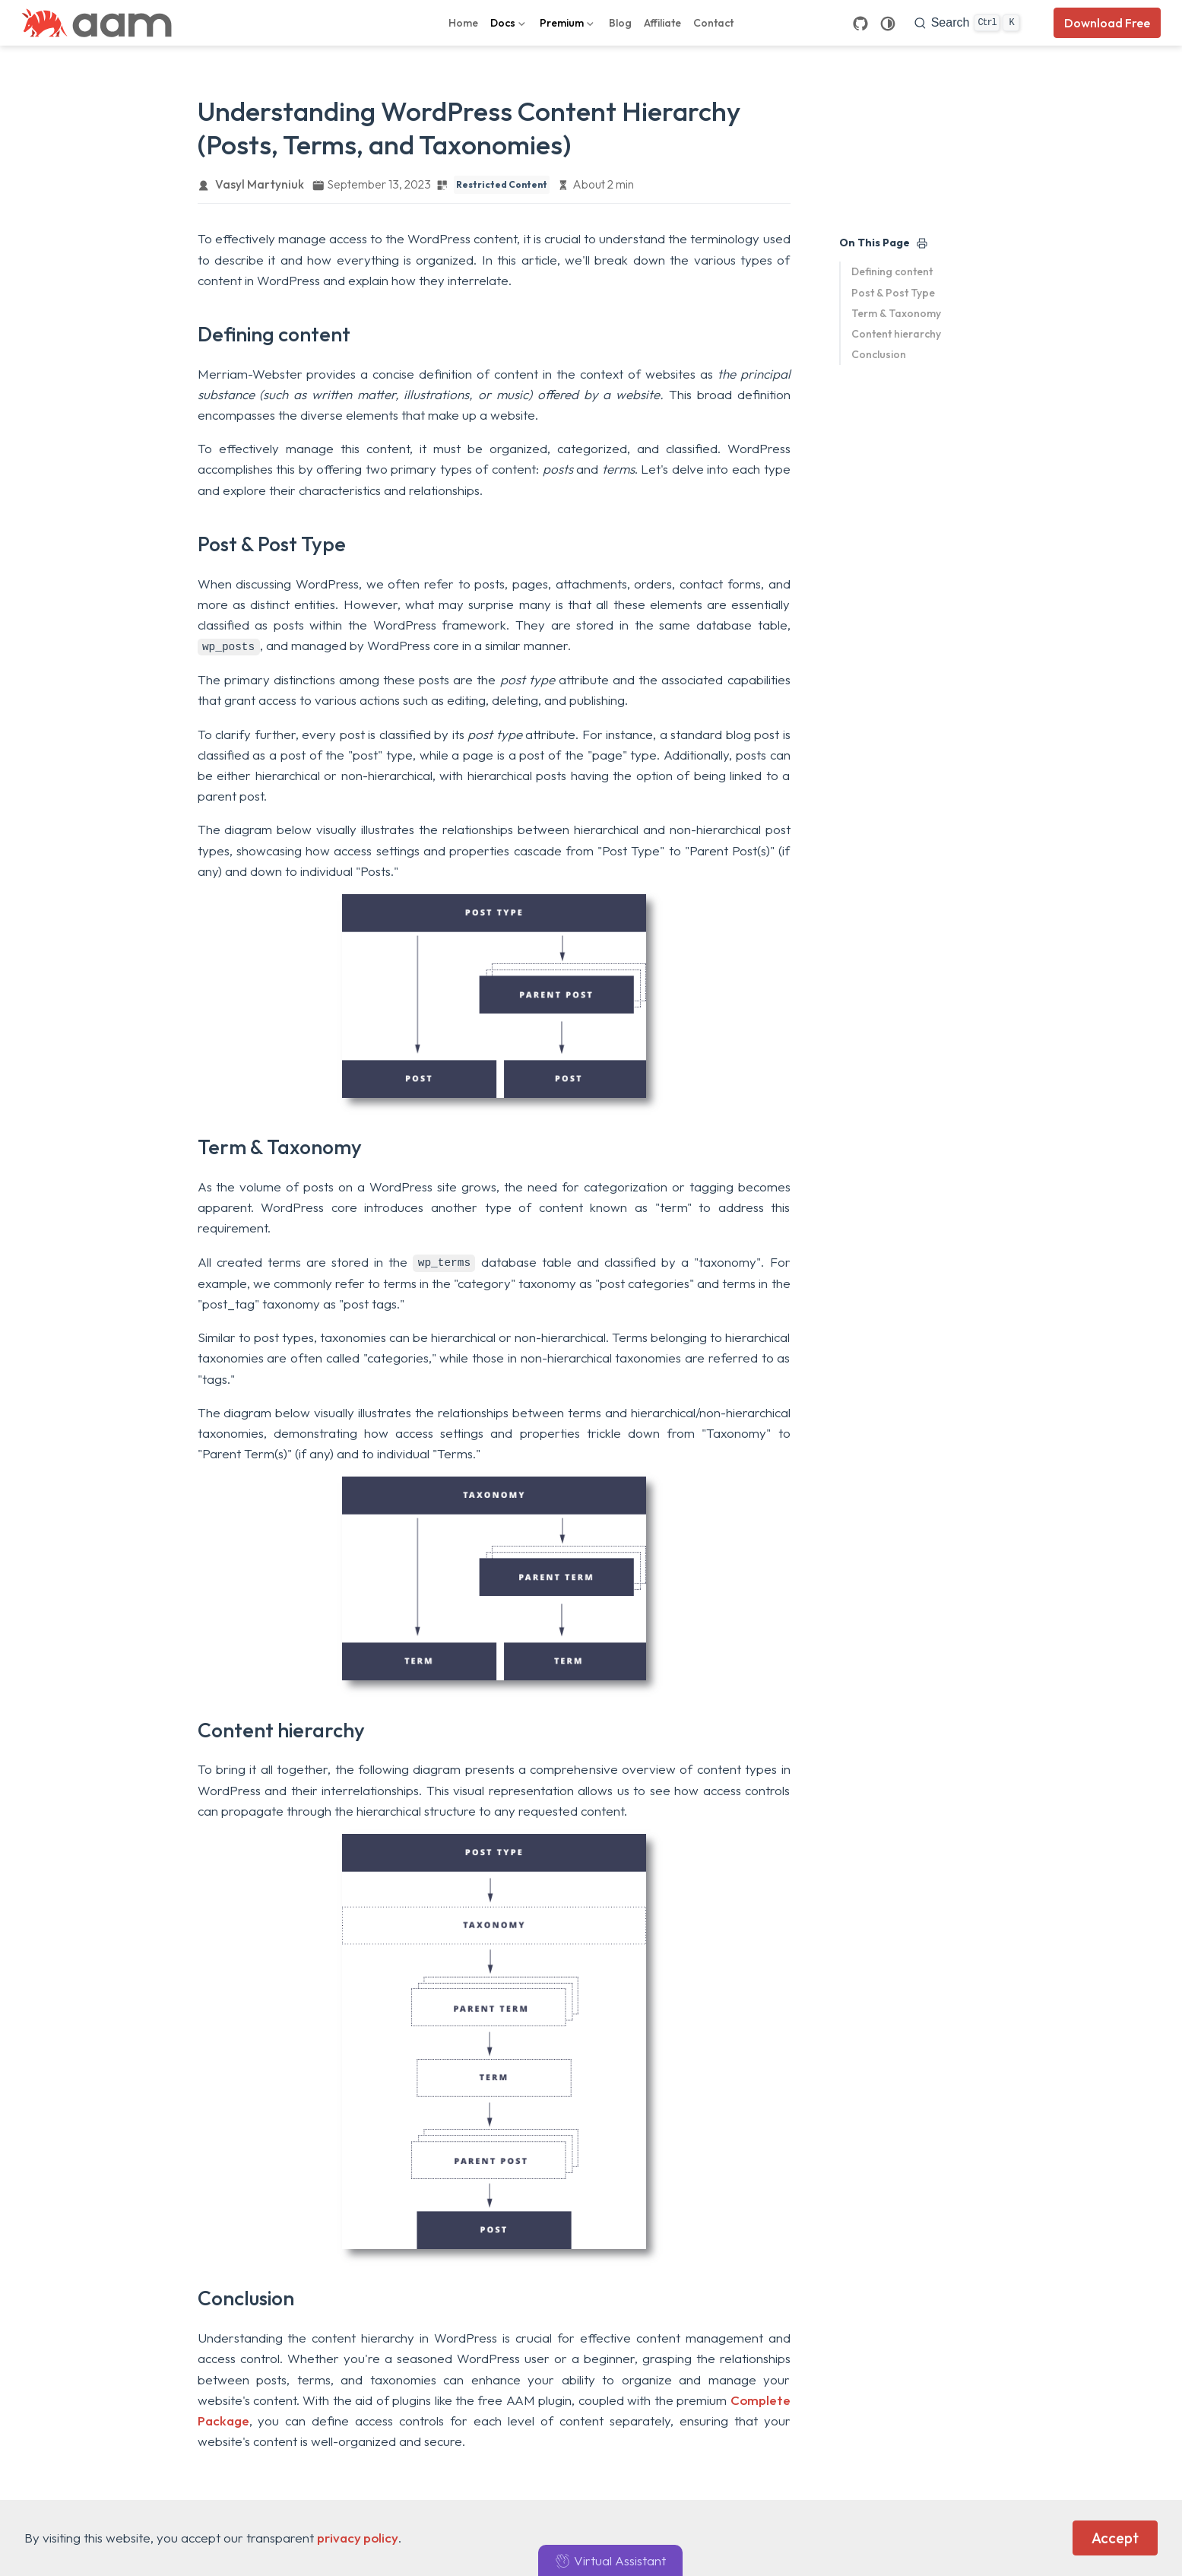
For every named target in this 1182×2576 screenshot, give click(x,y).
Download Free (1107, 22)
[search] (967, 22)
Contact (713, 23)
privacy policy (357, 2538)
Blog (620, 23)
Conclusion (878, 354)
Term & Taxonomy (896, 313)
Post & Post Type (893, 293)
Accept (1115, 2538)
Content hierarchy (896, 334)
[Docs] (509, 23)
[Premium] (568, 23)
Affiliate (662, 23)
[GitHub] (860, 23)
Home (463, 23)
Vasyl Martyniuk (259, 184)
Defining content (892, 271)
